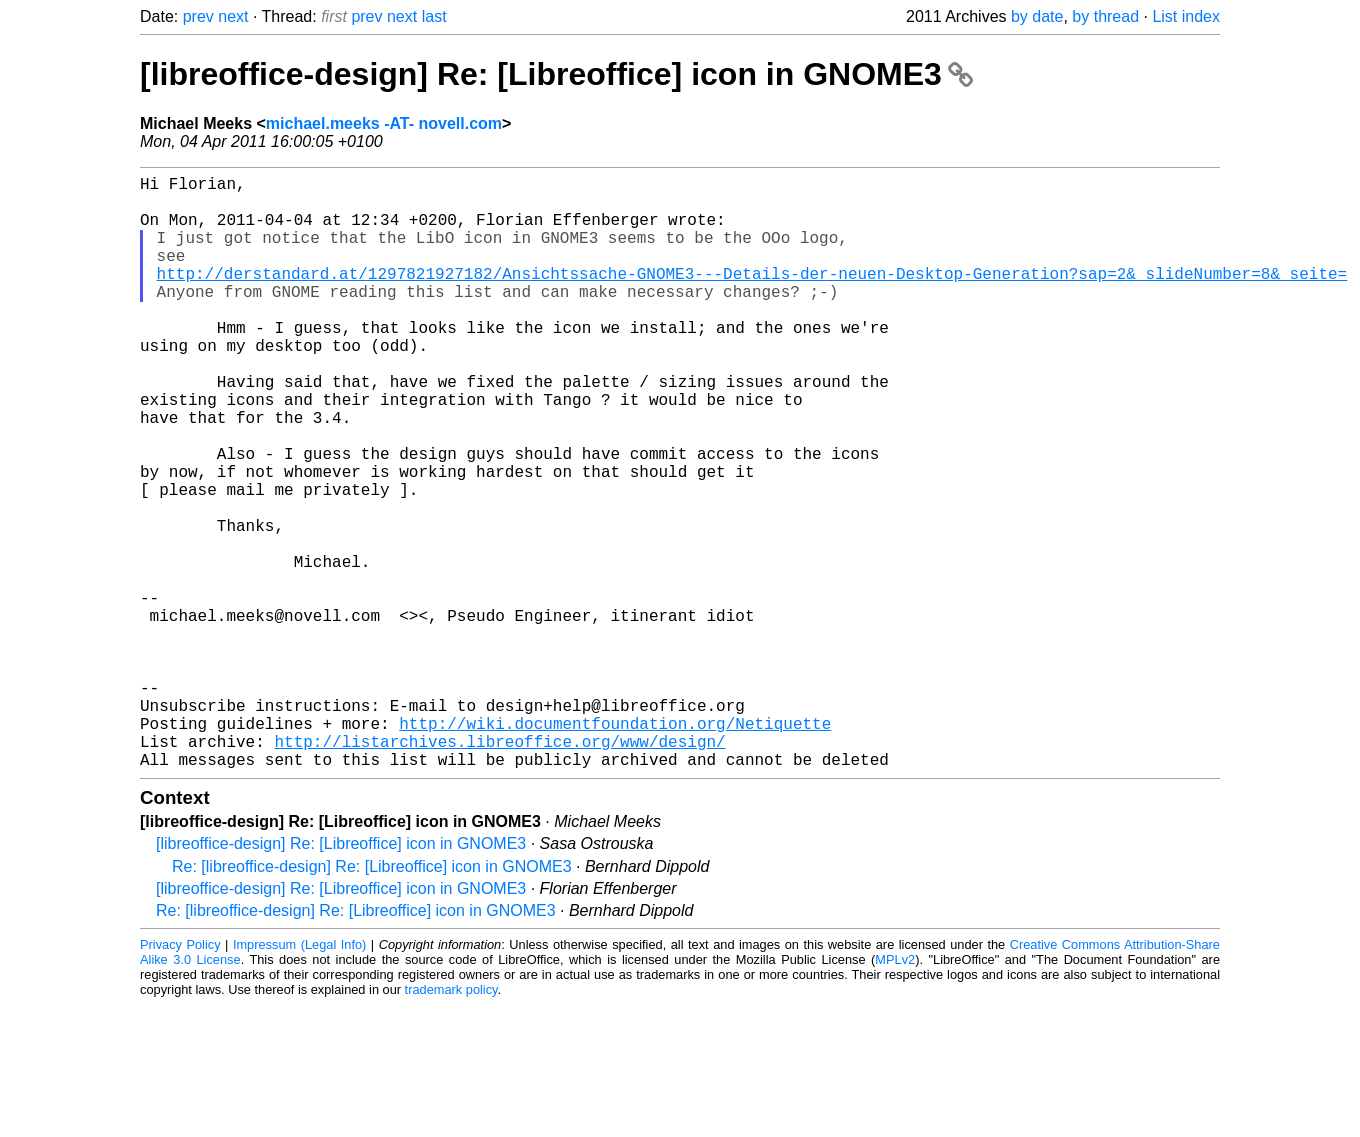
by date (1037, 16)
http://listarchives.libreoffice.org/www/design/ (499, 869)
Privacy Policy (180, 1076)
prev (198, 16)
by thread (1105, 16)
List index (1186, 16)
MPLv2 (895, 1091)
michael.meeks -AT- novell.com (384, 123)
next (233, 16)
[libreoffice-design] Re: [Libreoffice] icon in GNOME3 (556, 74)
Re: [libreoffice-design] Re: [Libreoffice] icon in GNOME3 (372, 998)
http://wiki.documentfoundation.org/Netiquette (615, 847)
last (434, 16)
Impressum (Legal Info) (299, 1076)
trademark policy (451, 1121)
